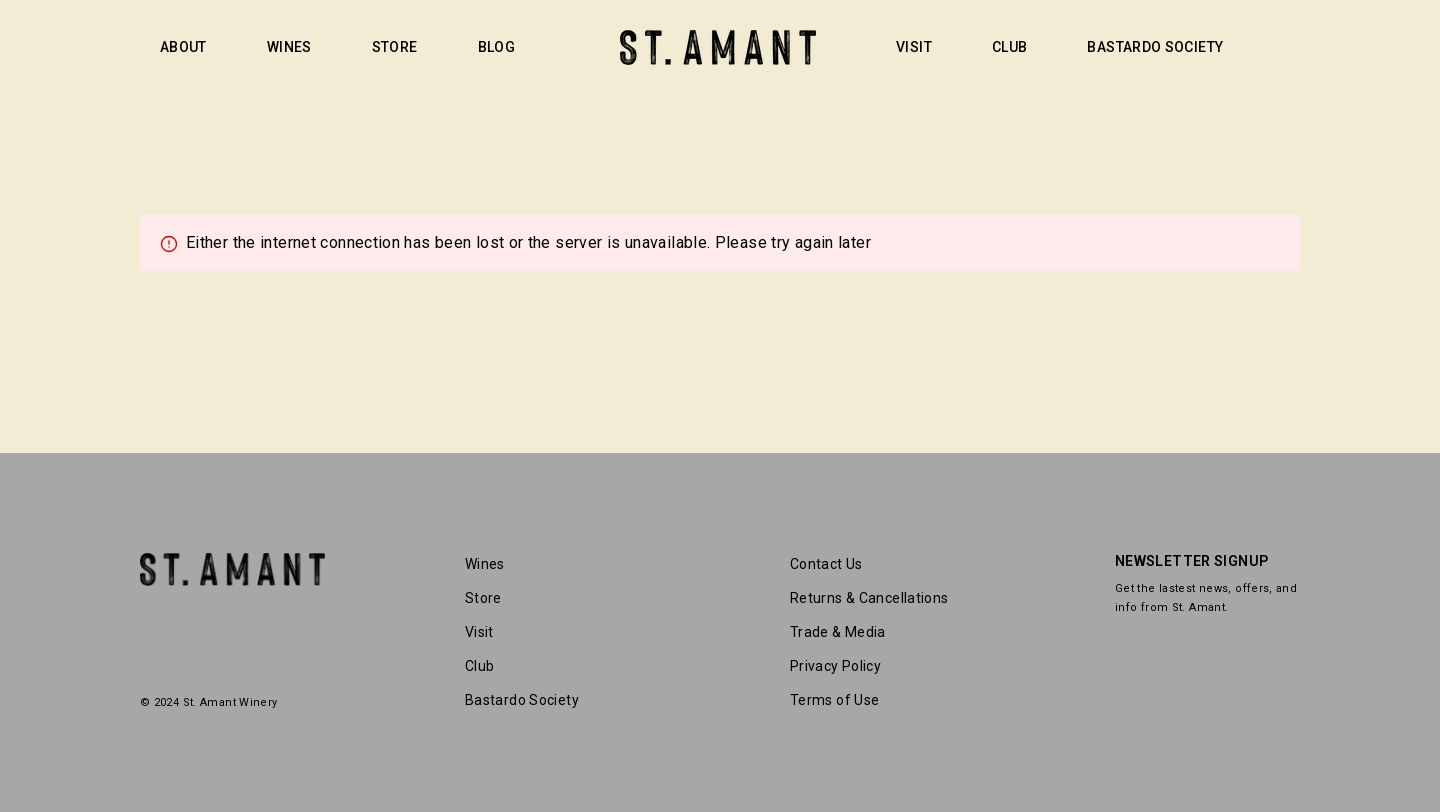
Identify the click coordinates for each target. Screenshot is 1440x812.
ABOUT (183, 47)
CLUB (1009, 47)
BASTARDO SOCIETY (1155, 47)
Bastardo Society (522, 700)
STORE (395, 47)
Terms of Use (834, 700)
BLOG (496, 47)
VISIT (914, 47)
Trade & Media (838, 632)
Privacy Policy (835, 666)
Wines (485, 564)
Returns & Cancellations (869, 598)
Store (483, 598)
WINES (289, 47)
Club (479, 666)
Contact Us (826, 564)
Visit (479, 632)
